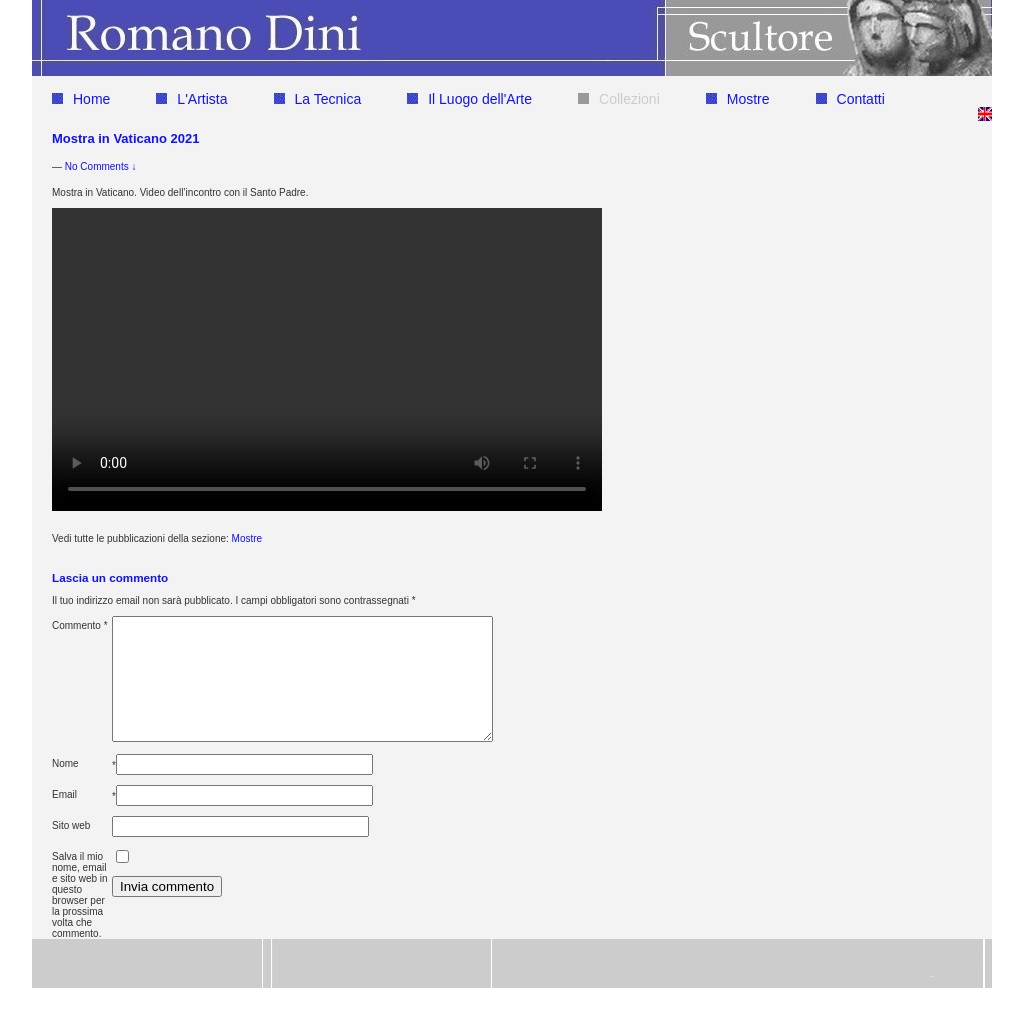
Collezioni (619, 99)
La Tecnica (318, 99)
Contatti (850, 99)
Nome (65, 787)
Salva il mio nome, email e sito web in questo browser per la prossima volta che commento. (80, 919)
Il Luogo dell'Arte (469, 99)
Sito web (71, 849)
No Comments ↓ (101, 166)
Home (81, 99)
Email (64, 818)
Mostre (738, 99)
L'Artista (191, 99)
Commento (80, 625)
